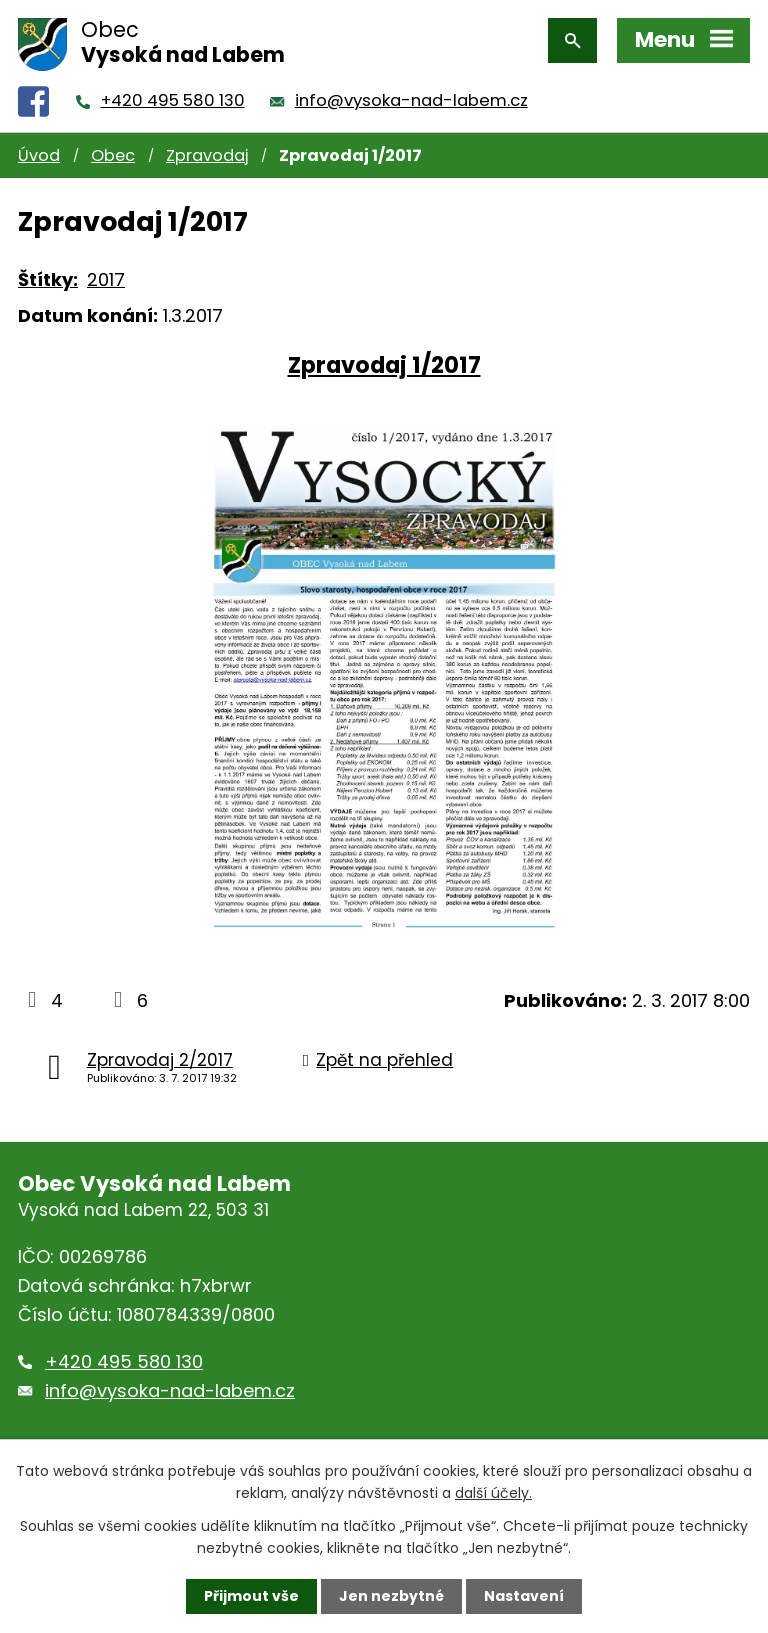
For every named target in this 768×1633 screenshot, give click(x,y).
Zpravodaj (207, 155)
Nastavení (524, 1596)
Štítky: (48, 279)
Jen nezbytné (391, 1596)
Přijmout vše (251, 1596)
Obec (113, 155)
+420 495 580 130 (173, 100)
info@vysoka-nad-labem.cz (411, 100)
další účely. (493, 1493)
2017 (106, 279)
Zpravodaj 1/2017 (384, 365)
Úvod (39, 155)
